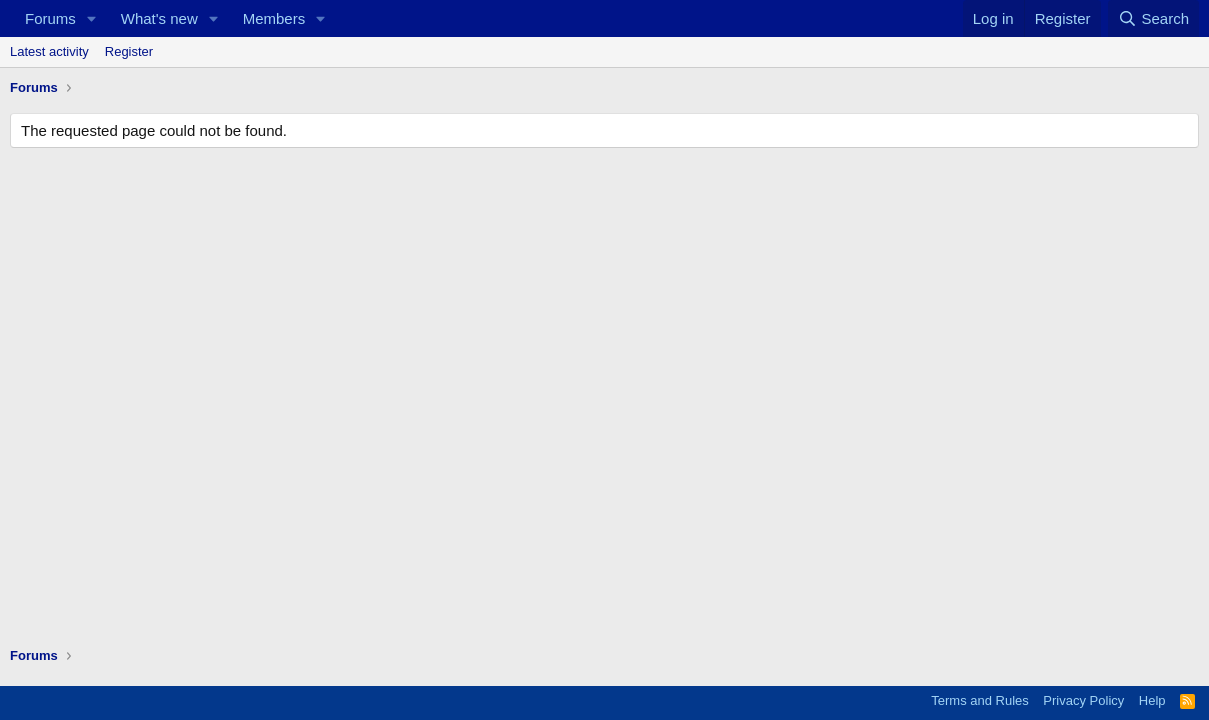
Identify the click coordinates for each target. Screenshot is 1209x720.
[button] (92, 18)
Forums (50, 18)
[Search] (1153, 18)
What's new (159, 18)
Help (1152, 700)
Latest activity (49, 51)
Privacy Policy (1083, 700)
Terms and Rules (980, 700)
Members (274, 18)
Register (129, 51)
